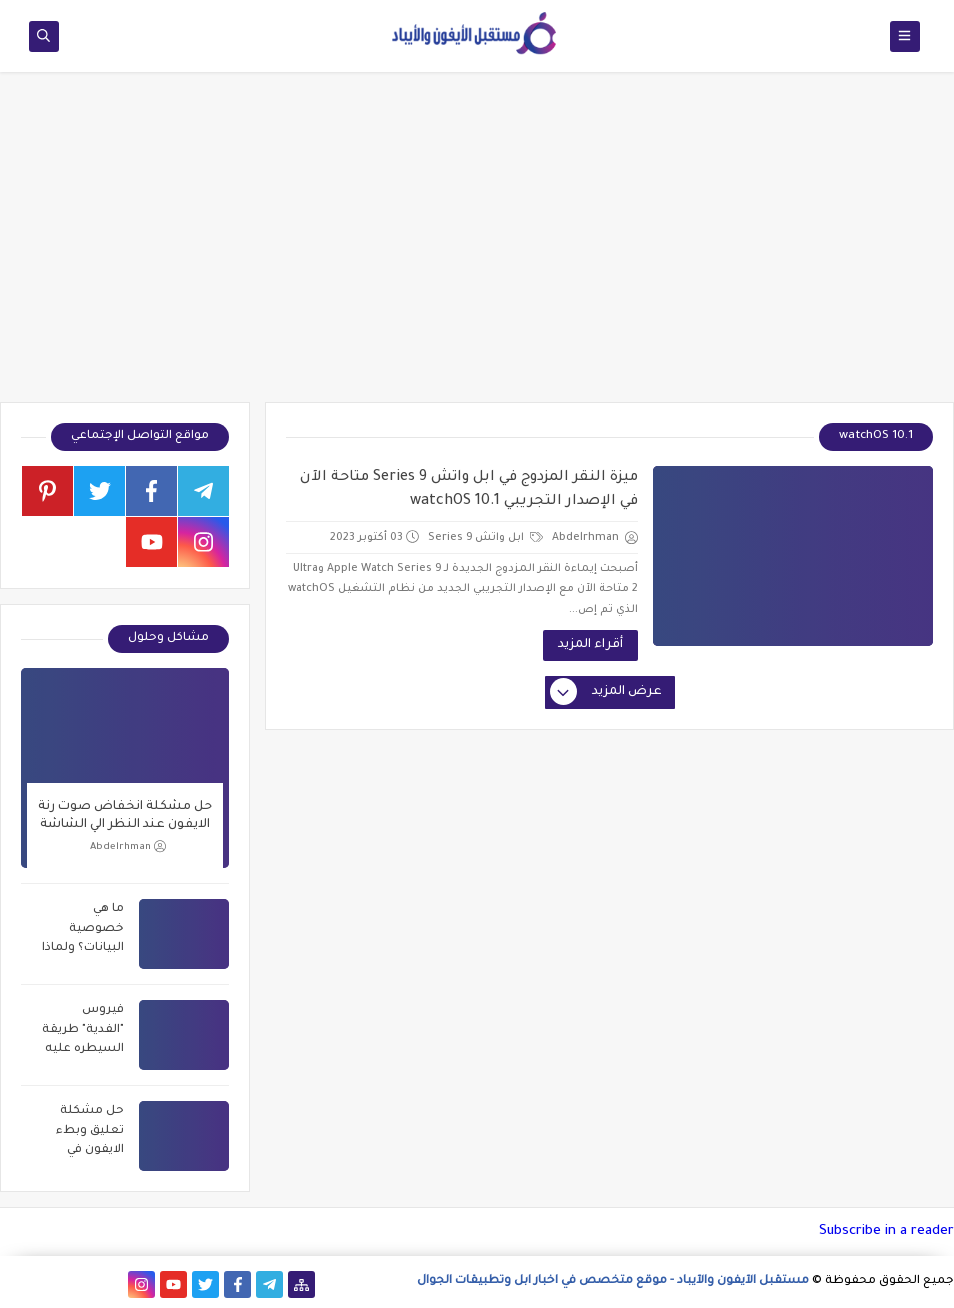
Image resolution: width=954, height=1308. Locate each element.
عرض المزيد (607, 693)
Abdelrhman (128, 846)
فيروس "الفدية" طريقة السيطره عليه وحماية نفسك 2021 (83, 1032)
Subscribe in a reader (886, 1231)
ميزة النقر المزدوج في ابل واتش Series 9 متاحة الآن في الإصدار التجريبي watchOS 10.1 (469, 490)
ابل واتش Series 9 (485, 538)
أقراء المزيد (590, 645)
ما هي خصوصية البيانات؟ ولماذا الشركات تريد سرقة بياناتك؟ (83, 931)
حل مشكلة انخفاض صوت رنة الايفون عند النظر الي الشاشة (125, 816)
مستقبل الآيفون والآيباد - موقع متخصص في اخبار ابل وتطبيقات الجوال (613, 1281)
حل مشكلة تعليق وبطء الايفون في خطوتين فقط (85, 1133)
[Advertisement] (477, 247)
